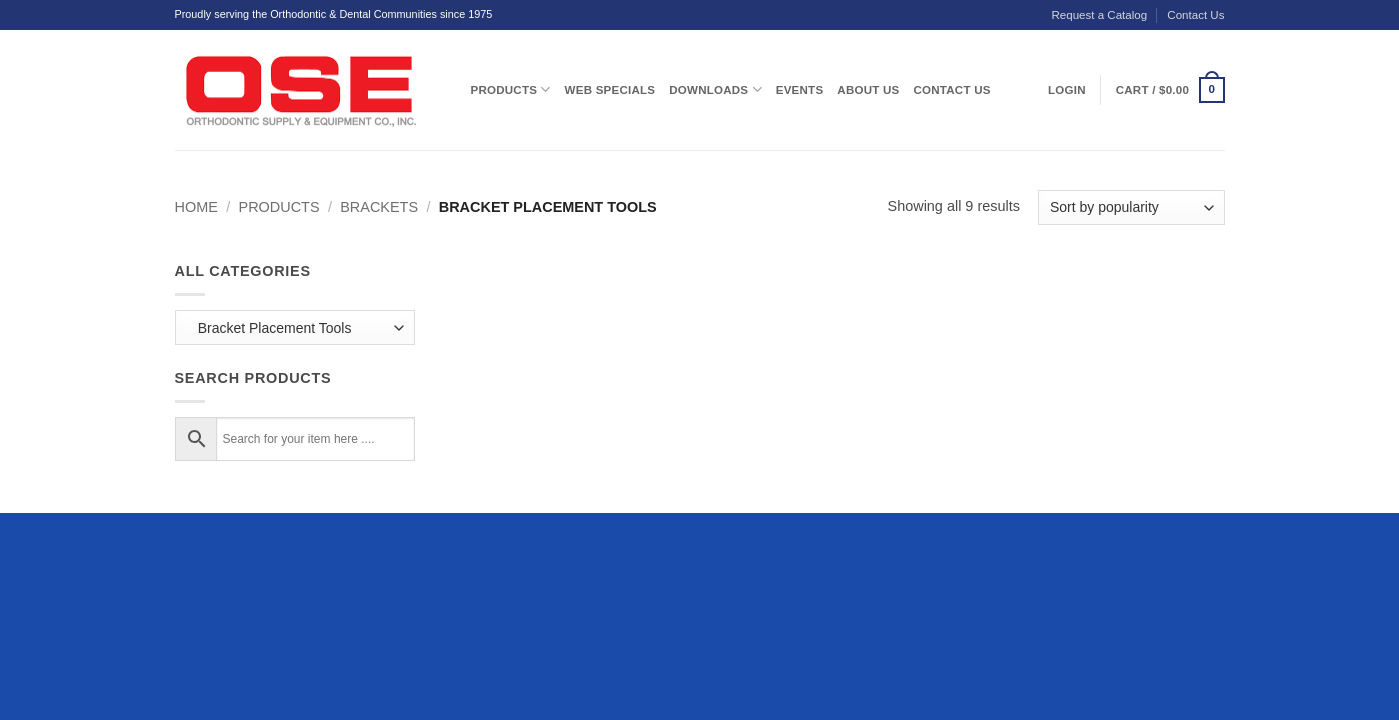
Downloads (715, 89)
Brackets (379, 207)
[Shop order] (1131, 207)
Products (511, 89)
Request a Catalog (1099, 15)
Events (800, 90)
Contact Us (1195, 15)
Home (196, 207)
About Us (868, 90)
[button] (1170, 90)
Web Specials (610, 90)
